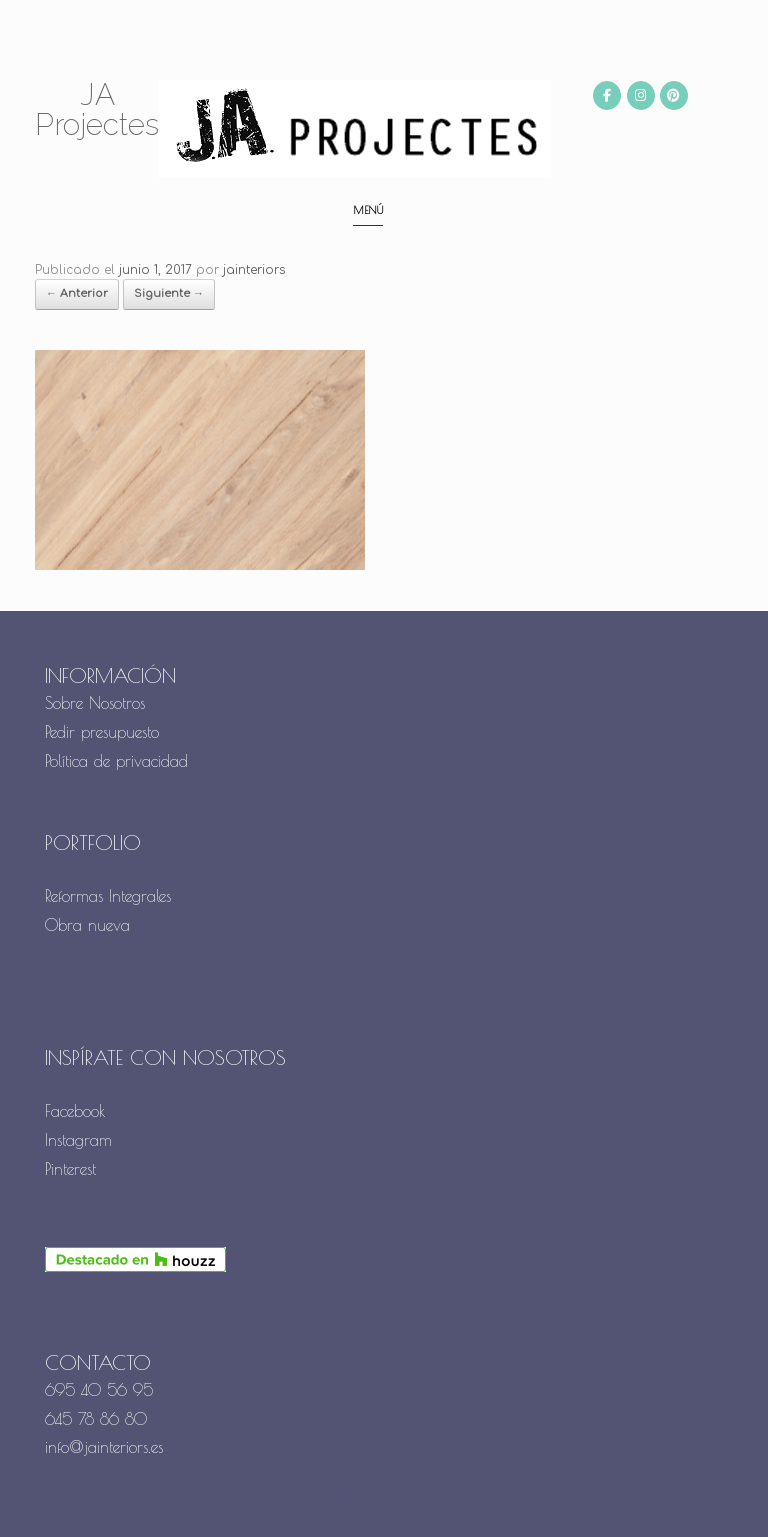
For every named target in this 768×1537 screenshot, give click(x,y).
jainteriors (254, 270)
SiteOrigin (421, 1497)
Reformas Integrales (108, 896)
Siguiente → (169, 293)
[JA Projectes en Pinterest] (674, 95)
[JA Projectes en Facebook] (607, 95)
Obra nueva (90, 925)
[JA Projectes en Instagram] (641, 95)
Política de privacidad (116, 761)
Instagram (78, 1140)
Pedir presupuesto (102, 732)
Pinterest (70, 1169)
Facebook (75, 1111)
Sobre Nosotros (95, 703)
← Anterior (77, 293)
